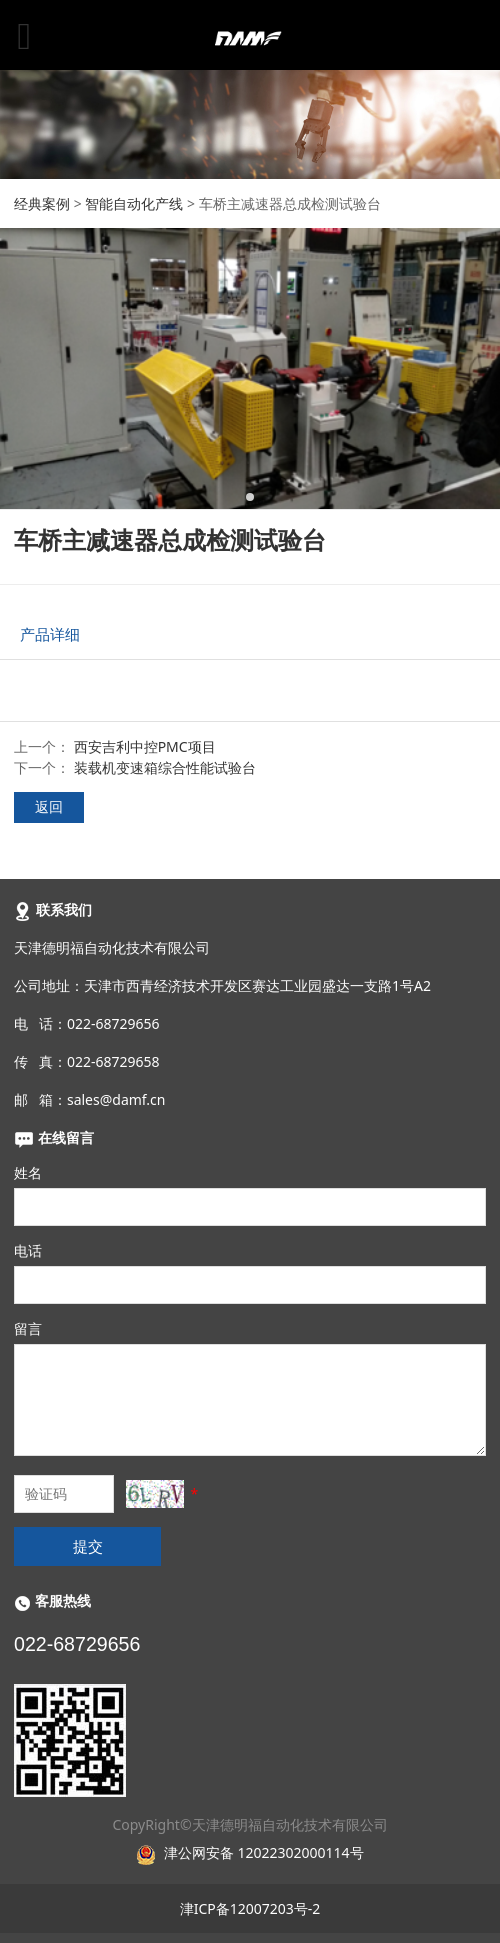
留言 (28, 1328)
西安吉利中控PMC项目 (145, 746)
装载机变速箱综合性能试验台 (165, 767)
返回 (49, 806)
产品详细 (50, 634)
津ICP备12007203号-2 (250, 1908)
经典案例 (42, 203)
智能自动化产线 (134, 203)
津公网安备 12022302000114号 (264, 1852)
